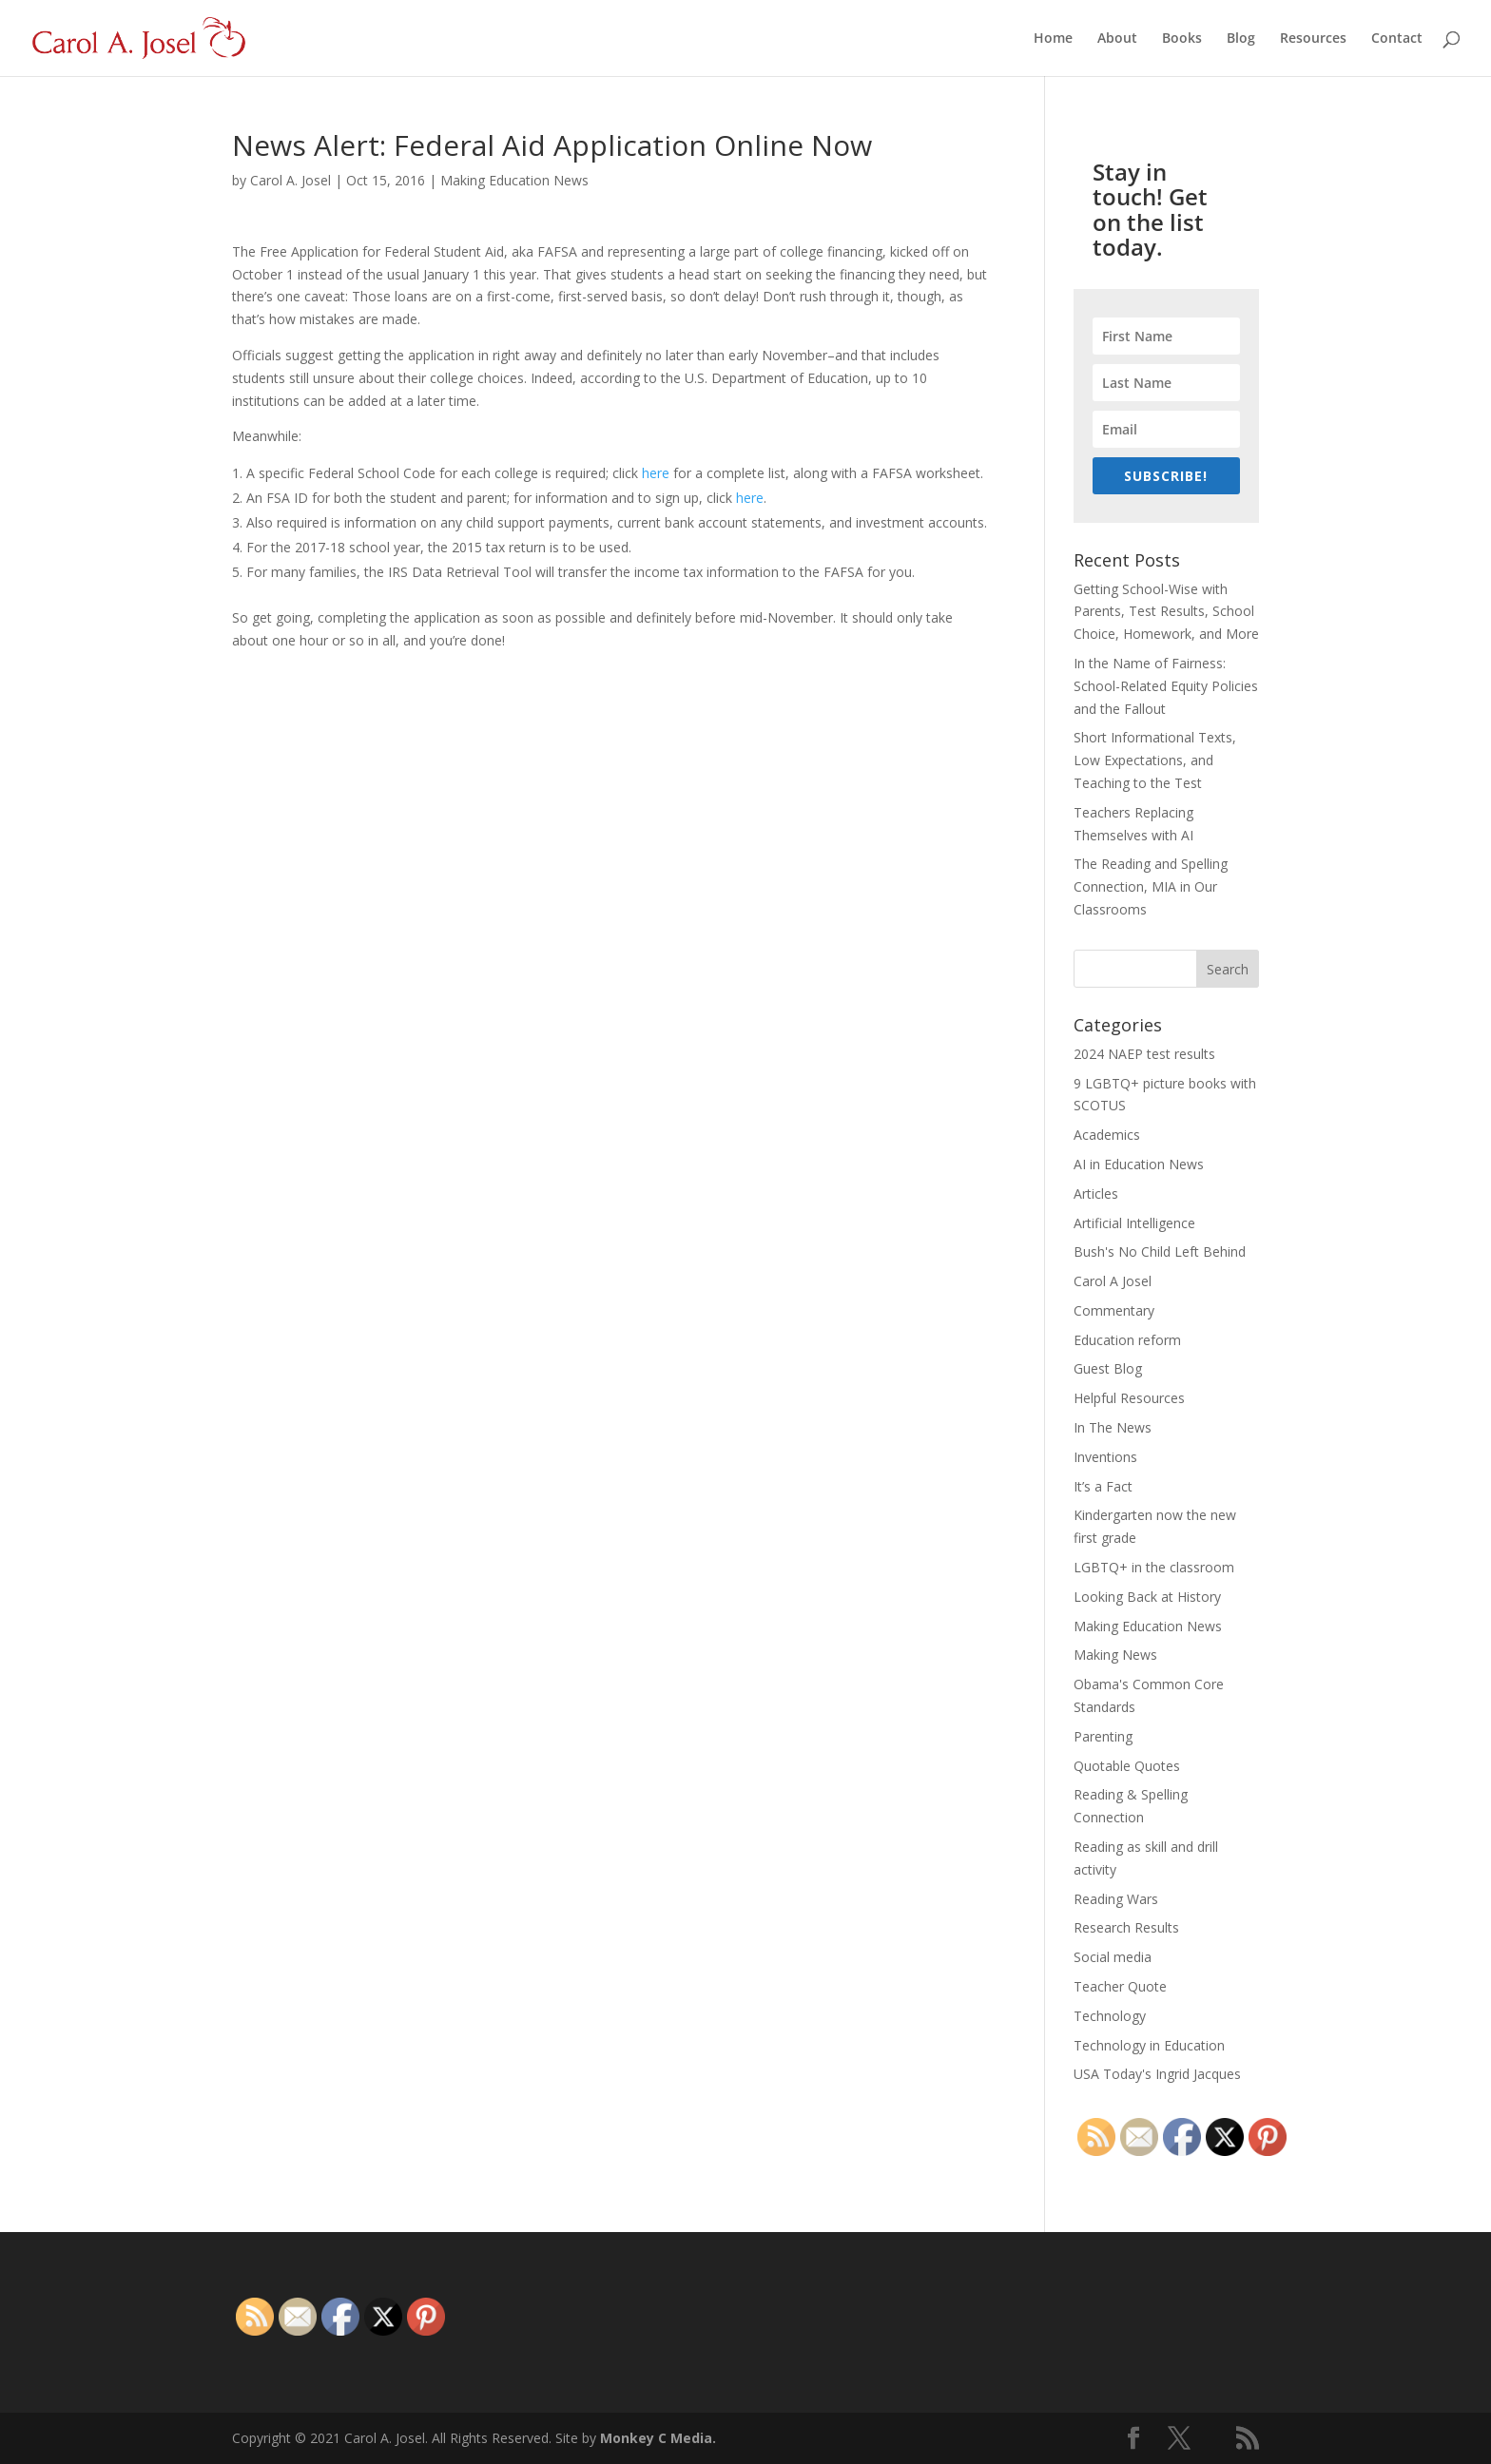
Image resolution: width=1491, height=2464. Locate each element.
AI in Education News (1139, 1164)
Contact (1397, 39)
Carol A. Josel (290, 180)
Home (1053, 39)
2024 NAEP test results (1144, 1054)
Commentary (1114, 1310)
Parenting (1103, 1736)
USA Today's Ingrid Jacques (1157, 2074)
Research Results (1126, 1927)
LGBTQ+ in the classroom (1154, 1567)
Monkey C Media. (658, 2438)
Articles (1096, 1193)
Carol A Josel (1113, 1281)
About (1117, 39)
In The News (1113, 1427)
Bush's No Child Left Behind (1160, 1251)
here (655, 473)
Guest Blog (1108, 1368)
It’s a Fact (1103, 1486)
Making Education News (514, 180)
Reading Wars (1116, 1899)
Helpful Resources (1129, 1398)
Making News (1115, 1655)
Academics (1107, 1135)
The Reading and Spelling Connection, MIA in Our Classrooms (1151, 886)
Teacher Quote (1120, 1986)
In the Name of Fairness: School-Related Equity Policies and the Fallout (1166, 686)
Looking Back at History (1147, 1597)
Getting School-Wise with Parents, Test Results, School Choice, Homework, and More (1166, 612)
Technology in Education (1149, 2045)
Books (1182, 39)
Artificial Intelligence (1134, 1223)
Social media (1113, 1957)
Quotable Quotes (1127, 1766)
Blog (1241, 39)
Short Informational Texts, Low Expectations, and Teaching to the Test (1155, 760)
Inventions (1105, 1457)
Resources (1313, 39)
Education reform (1127, 1340)
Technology (1110, 2016)
